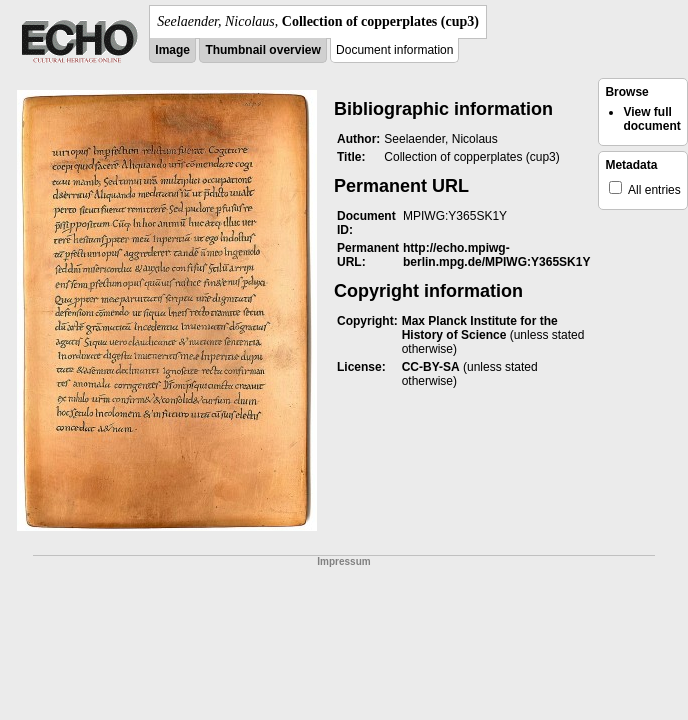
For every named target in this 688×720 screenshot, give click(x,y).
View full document (651, 119)
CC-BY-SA (431, 367)
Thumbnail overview (262, 50)
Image (172, 50)
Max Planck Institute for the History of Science (480, 328)
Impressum (343, 561)
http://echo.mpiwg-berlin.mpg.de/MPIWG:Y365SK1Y (496, 255)
